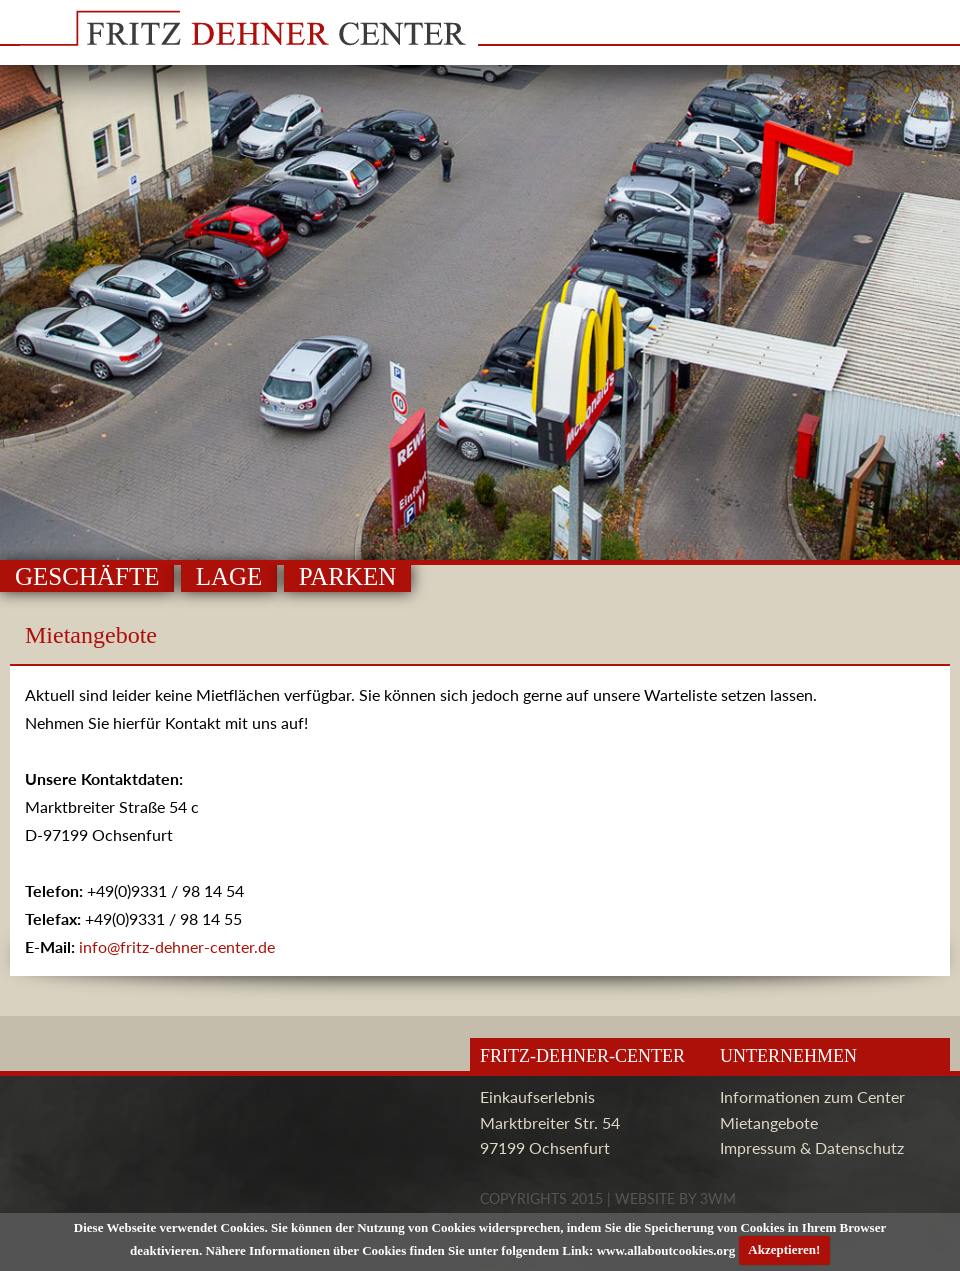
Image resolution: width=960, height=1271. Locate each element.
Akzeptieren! (784, 1249)
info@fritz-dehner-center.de (177, 946)
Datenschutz (859, 1147)
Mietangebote (769, 1122)
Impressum (758, 1147)
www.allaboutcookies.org (666, 1249)
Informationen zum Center (812, 1096)
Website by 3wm (675, 1198)
